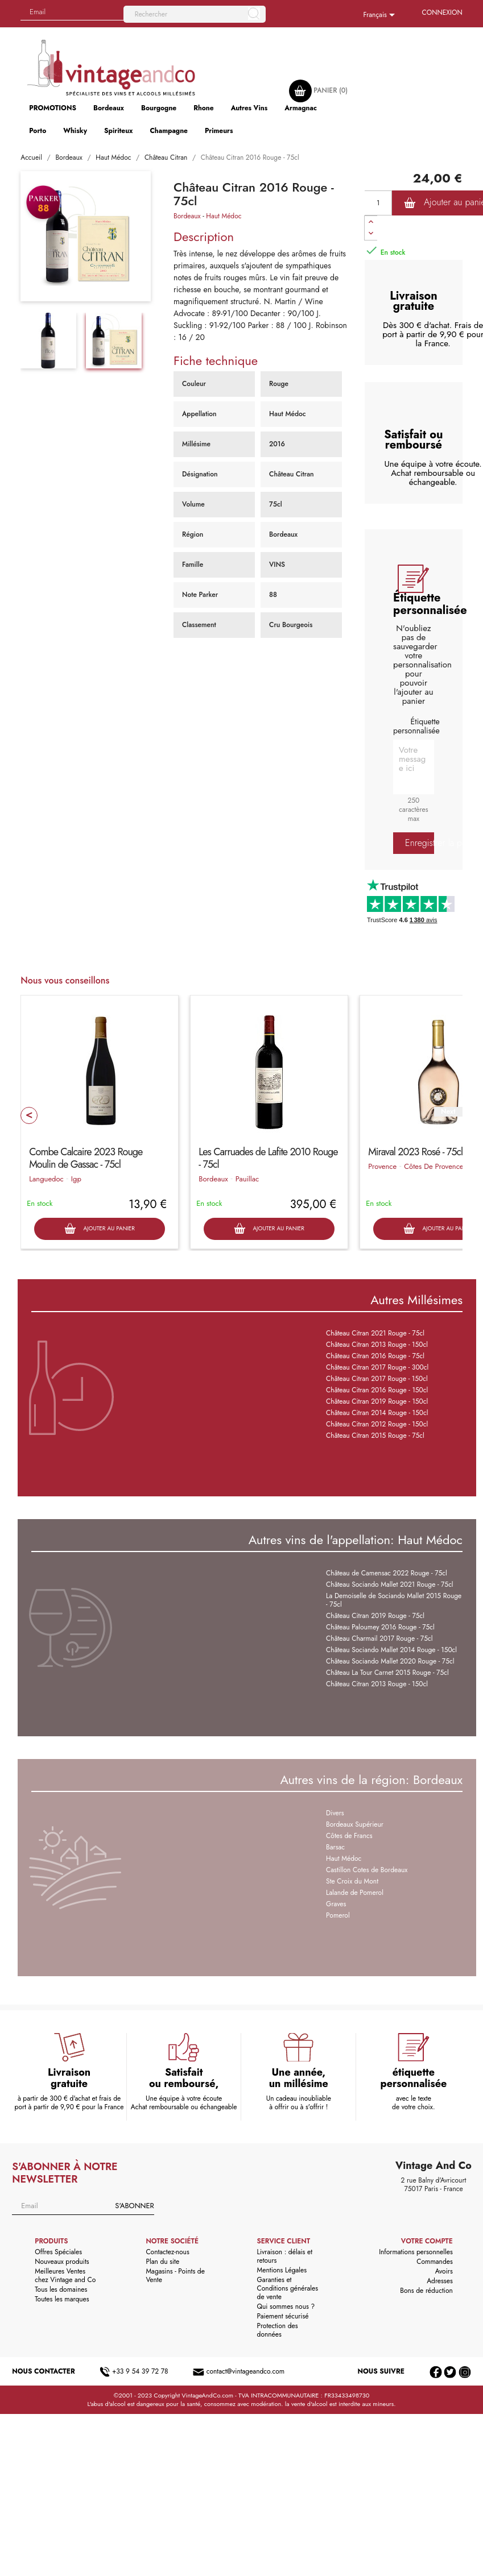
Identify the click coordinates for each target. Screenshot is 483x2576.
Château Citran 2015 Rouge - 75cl (375, 1435)
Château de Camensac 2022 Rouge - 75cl (386, 1573)
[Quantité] (378, 202)
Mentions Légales (282, 2270)
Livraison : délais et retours (284, 2256)
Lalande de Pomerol (354, 1893)
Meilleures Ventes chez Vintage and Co (65, 2275)
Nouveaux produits (62, 2261)
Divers (335, 1813)
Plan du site (162, 2261)
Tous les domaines (61, 2289)
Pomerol (338, 1915)
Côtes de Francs (349, 1836)
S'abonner (134, 2205)
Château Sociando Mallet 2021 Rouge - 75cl (389, 1584)
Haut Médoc (223, 216)
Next (448, 1112)
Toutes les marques (62, 2299)
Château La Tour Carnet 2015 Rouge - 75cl (387, 1672)
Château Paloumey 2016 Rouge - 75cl (380, 1627)
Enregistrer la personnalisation (419, 842)
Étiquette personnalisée (416, 726)
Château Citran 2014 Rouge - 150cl (377, 1413)
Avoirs (444, 2271)
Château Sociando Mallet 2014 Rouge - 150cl (391, 1650)
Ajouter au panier (99, 1229)
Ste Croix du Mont (352, 1881)
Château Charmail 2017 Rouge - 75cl (379, 1638)
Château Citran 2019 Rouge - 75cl (375, 1616)
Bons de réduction (426, 2290)
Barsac (335, 1847)
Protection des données (277, 2330)
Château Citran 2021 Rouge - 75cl (375, 1333)
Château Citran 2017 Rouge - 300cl (377, 1367)
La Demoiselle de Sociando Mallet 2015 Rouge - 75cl (393, 1600)
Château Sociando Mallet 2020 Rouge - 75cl (390, 1661)
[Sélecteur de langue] (381, 15)
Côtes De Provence (433, 1166)
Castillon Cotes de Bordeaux (366, 1870)
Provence (382, 1166)
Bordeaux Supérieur (354, 1824)
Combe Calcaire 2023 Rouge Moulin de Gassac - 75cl (85, 1158)
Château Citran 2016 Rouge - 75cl (375, 1356)
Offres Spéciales (58, 2252)
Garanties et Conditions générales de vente (288, 2288)
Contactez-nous (167, 2252)
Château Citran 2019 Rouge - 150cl (377, 1401)
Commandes (434, 2261)
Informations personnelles (416, 2252)
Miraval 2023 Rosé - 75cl (415, 1152)
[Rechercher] (194, 14)
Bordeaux (187, 216)
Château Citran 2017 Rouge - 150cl (377, 1379)
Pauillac (247, 1178)
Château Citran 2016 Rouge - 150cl (377, 1390)
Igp (76, 1178)
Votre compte (427, 2241)
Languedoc (46, 1178)
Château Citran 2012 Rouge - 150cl (377, 1424)
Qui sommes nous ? (286, 2306)
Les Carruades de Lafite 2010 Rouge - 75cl (268, 1158)
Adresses (440, 2281)
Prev (29, 1115)
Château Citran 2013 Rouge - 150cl (377, 1344)
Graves (336, 1904)
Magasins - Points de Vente (175, 2275)
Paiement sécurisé (283, 2316)
